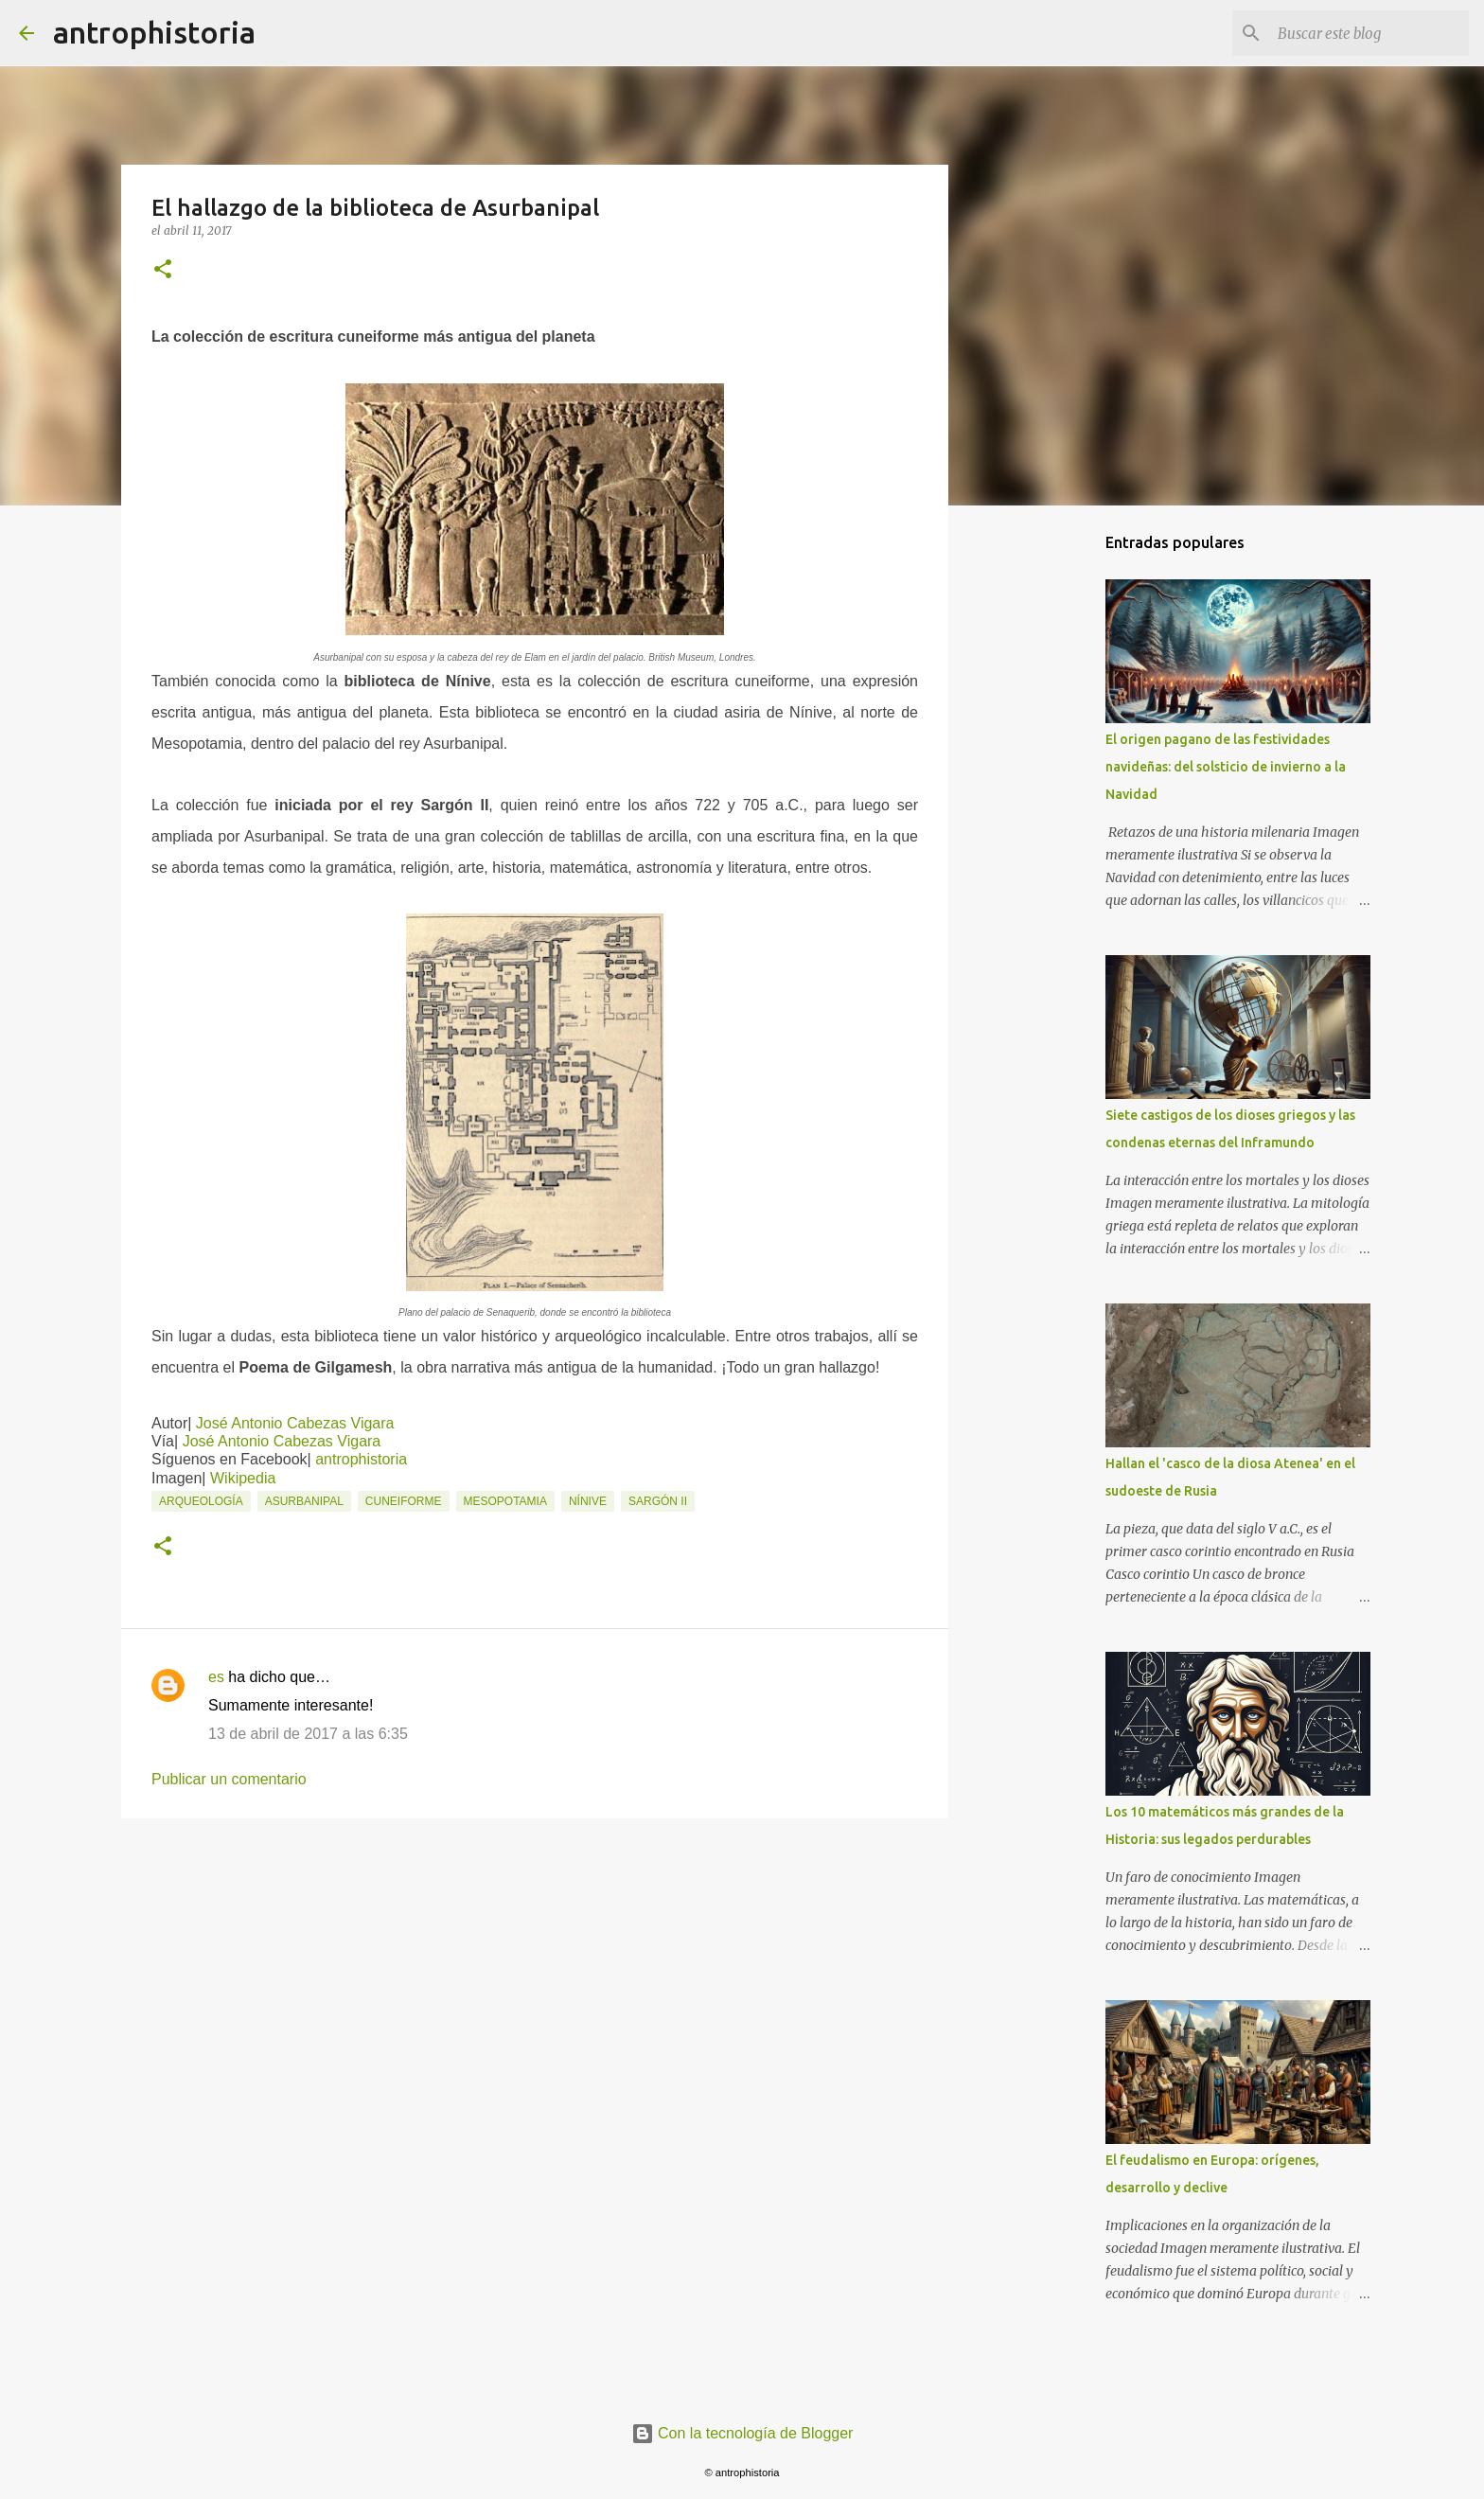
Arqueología (201, 1501)
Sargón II (657, 1501)
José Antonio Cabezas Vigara (295, 1423)
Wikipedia (242, 1478)
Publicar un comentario (229, 1779)
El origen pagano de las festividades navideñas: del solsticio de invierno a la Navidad (1225, 767)
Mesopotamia (505, 1501)
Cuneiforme (403, 1501)
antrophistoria (154, 32)
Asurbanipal (304, 1501)
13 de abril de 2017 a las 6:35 (308, 1734)
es (216, 1677)
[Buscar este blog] (1369, 33)
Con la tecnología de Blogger (742, 2433)
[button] (162, 270)
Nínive (588, 1501)
